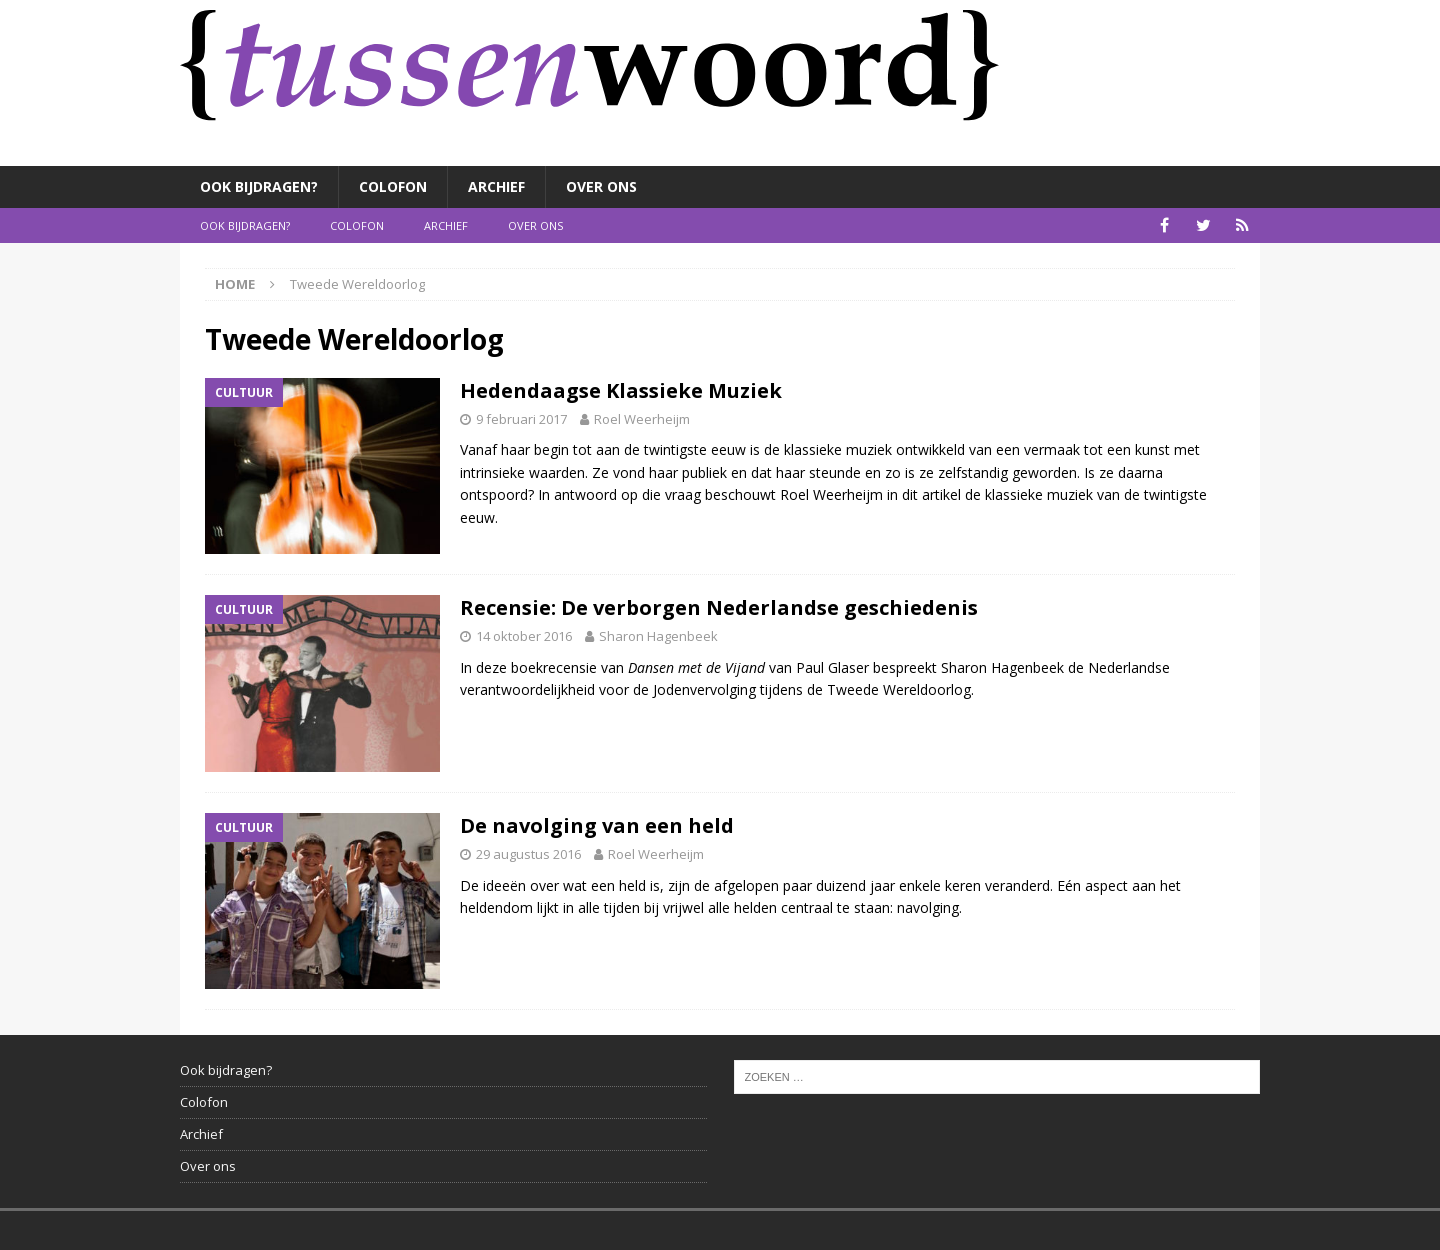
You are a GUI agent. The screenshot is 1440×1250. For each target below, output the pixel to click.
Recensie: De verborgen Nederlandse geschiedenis (719, 607)
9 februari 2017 (521, 419)
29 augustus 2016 (528, 854)
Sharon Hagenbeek (658, 636)
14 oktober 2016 (524, 636)
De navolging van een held (597, 825)
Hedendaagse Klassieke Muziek (621, 390)
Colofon (393, 186)
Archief (496, 186)
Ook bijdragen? (259, 186)
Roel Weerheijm (642, 419)
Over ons (601, 186)
